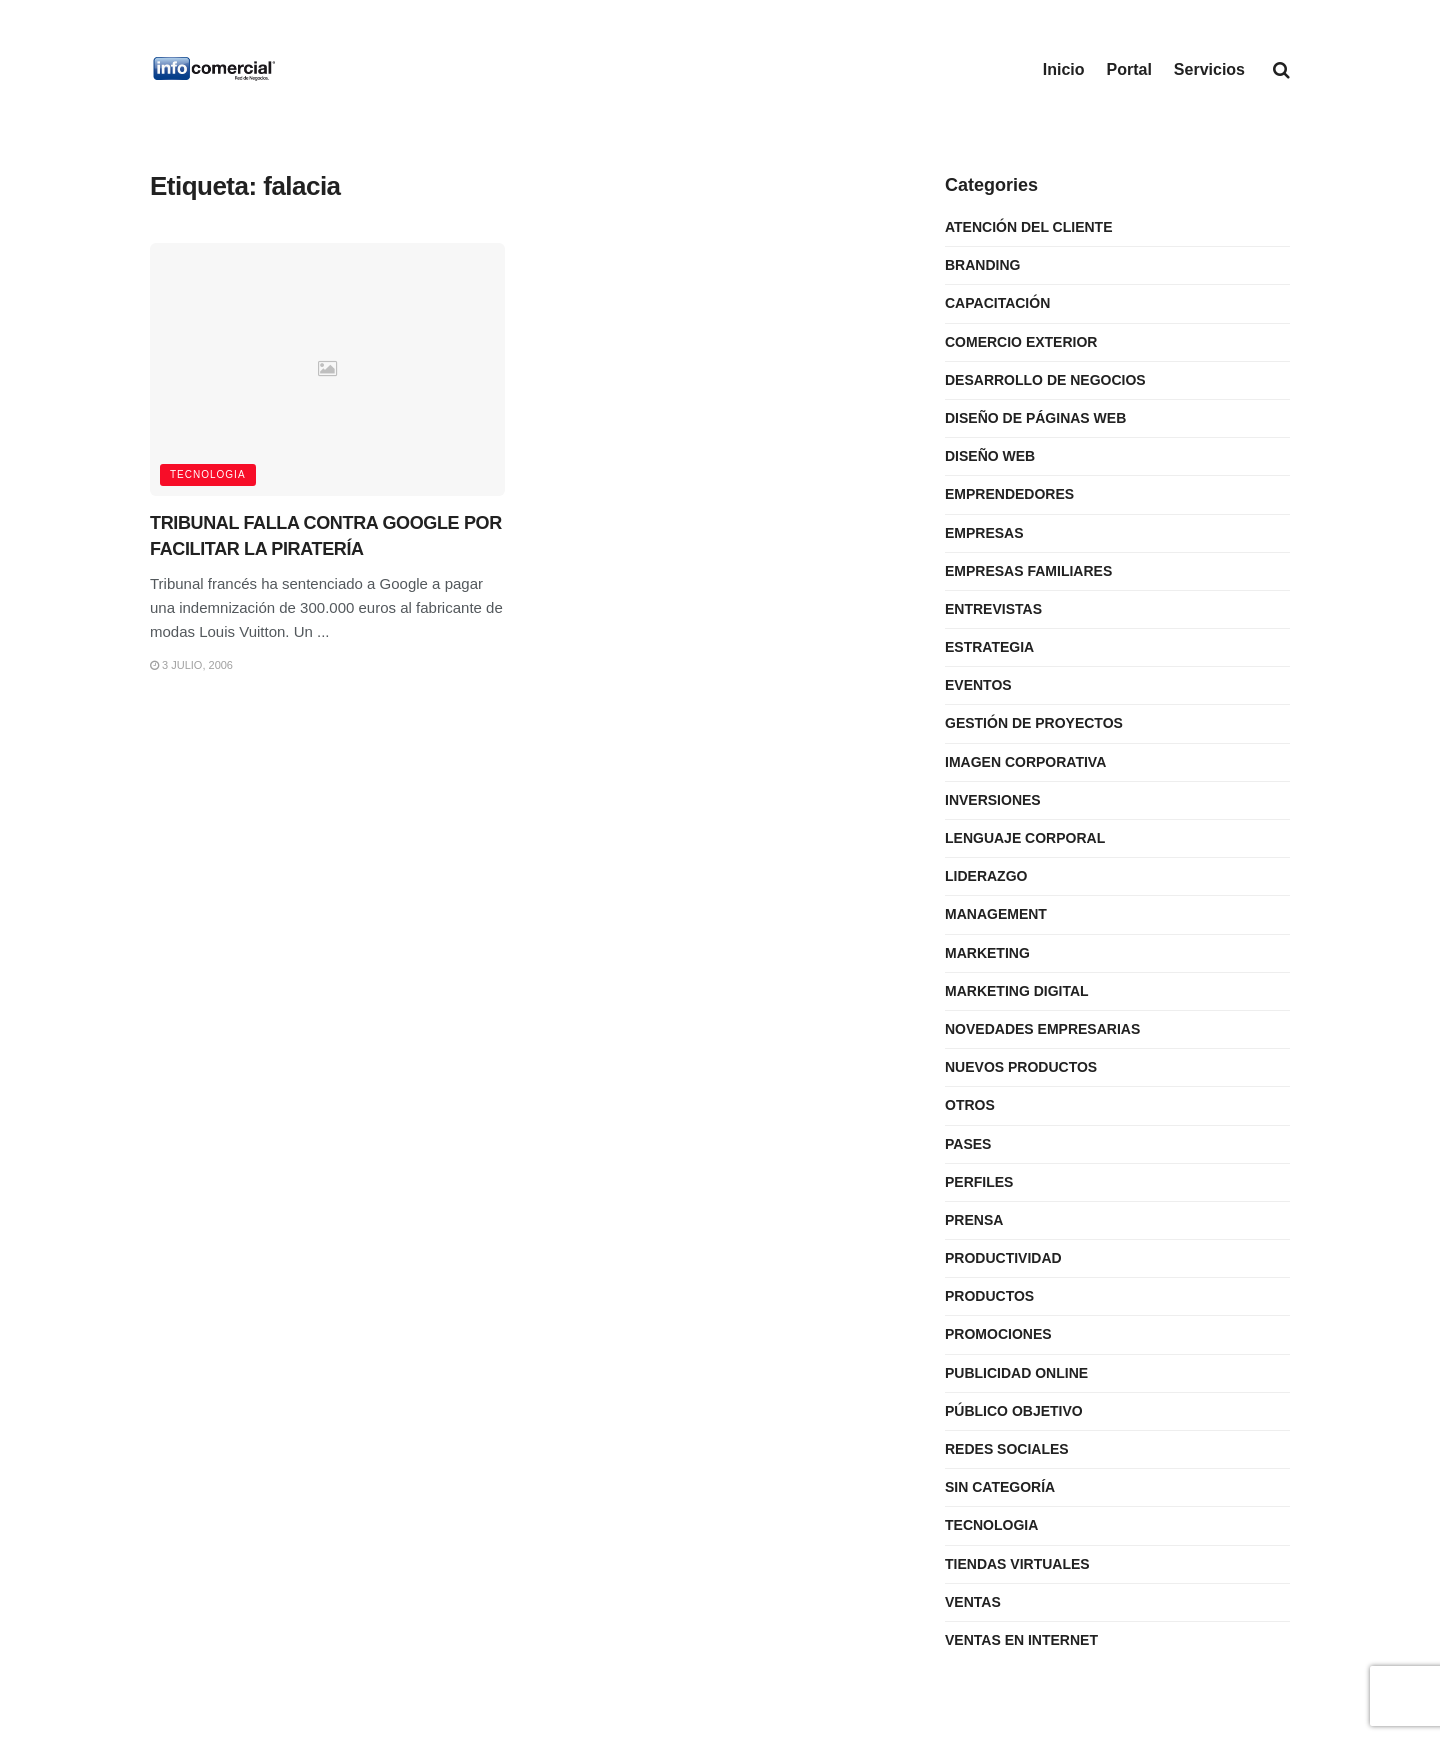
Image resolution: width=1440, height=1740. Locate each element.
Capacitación (997, 303)
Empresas (984, 533)
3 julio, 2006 (191, 665)
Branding (982, 265)
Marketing (987, 953)
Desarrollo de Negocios (1045, 380)
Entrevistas (993, 609)
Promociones (998, 1334)
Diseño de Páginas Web (1035, 418)
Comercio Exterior (1021, 342)
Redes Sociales (1007, 1449)
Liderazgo (986, 876)
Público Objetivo (1014, 1411)
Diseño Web (990, 456)
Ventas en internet (1021, 1640)
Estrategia (989, 647)
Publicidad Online (1016, 1373)
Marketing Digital (1017, 991)
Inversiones (993, 800)
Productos (989, 1296)
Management (996, 914)
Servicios (1209, 69)
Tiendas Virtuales (1017, 1564)
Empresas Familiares (1028, 571)
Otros (970, 1105)
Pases (968, 1144)
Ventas (973, 1602)
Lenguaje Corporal (1025, 838)
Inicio (1064, 69)
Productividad (1003, 1258)
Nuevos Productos (1021, 1067)
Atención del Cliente (1029, 227)
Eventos (978, 685)
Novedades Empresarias (1042, 1029)
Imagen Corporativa (1025, 762)
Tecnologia (208, 474)
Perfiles (979, 1182)
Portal (1129, 69)
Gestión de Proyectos (1034, 723)
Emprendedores (1009, 494)
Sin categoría (1000, 1487)
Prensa (974, 1220)
